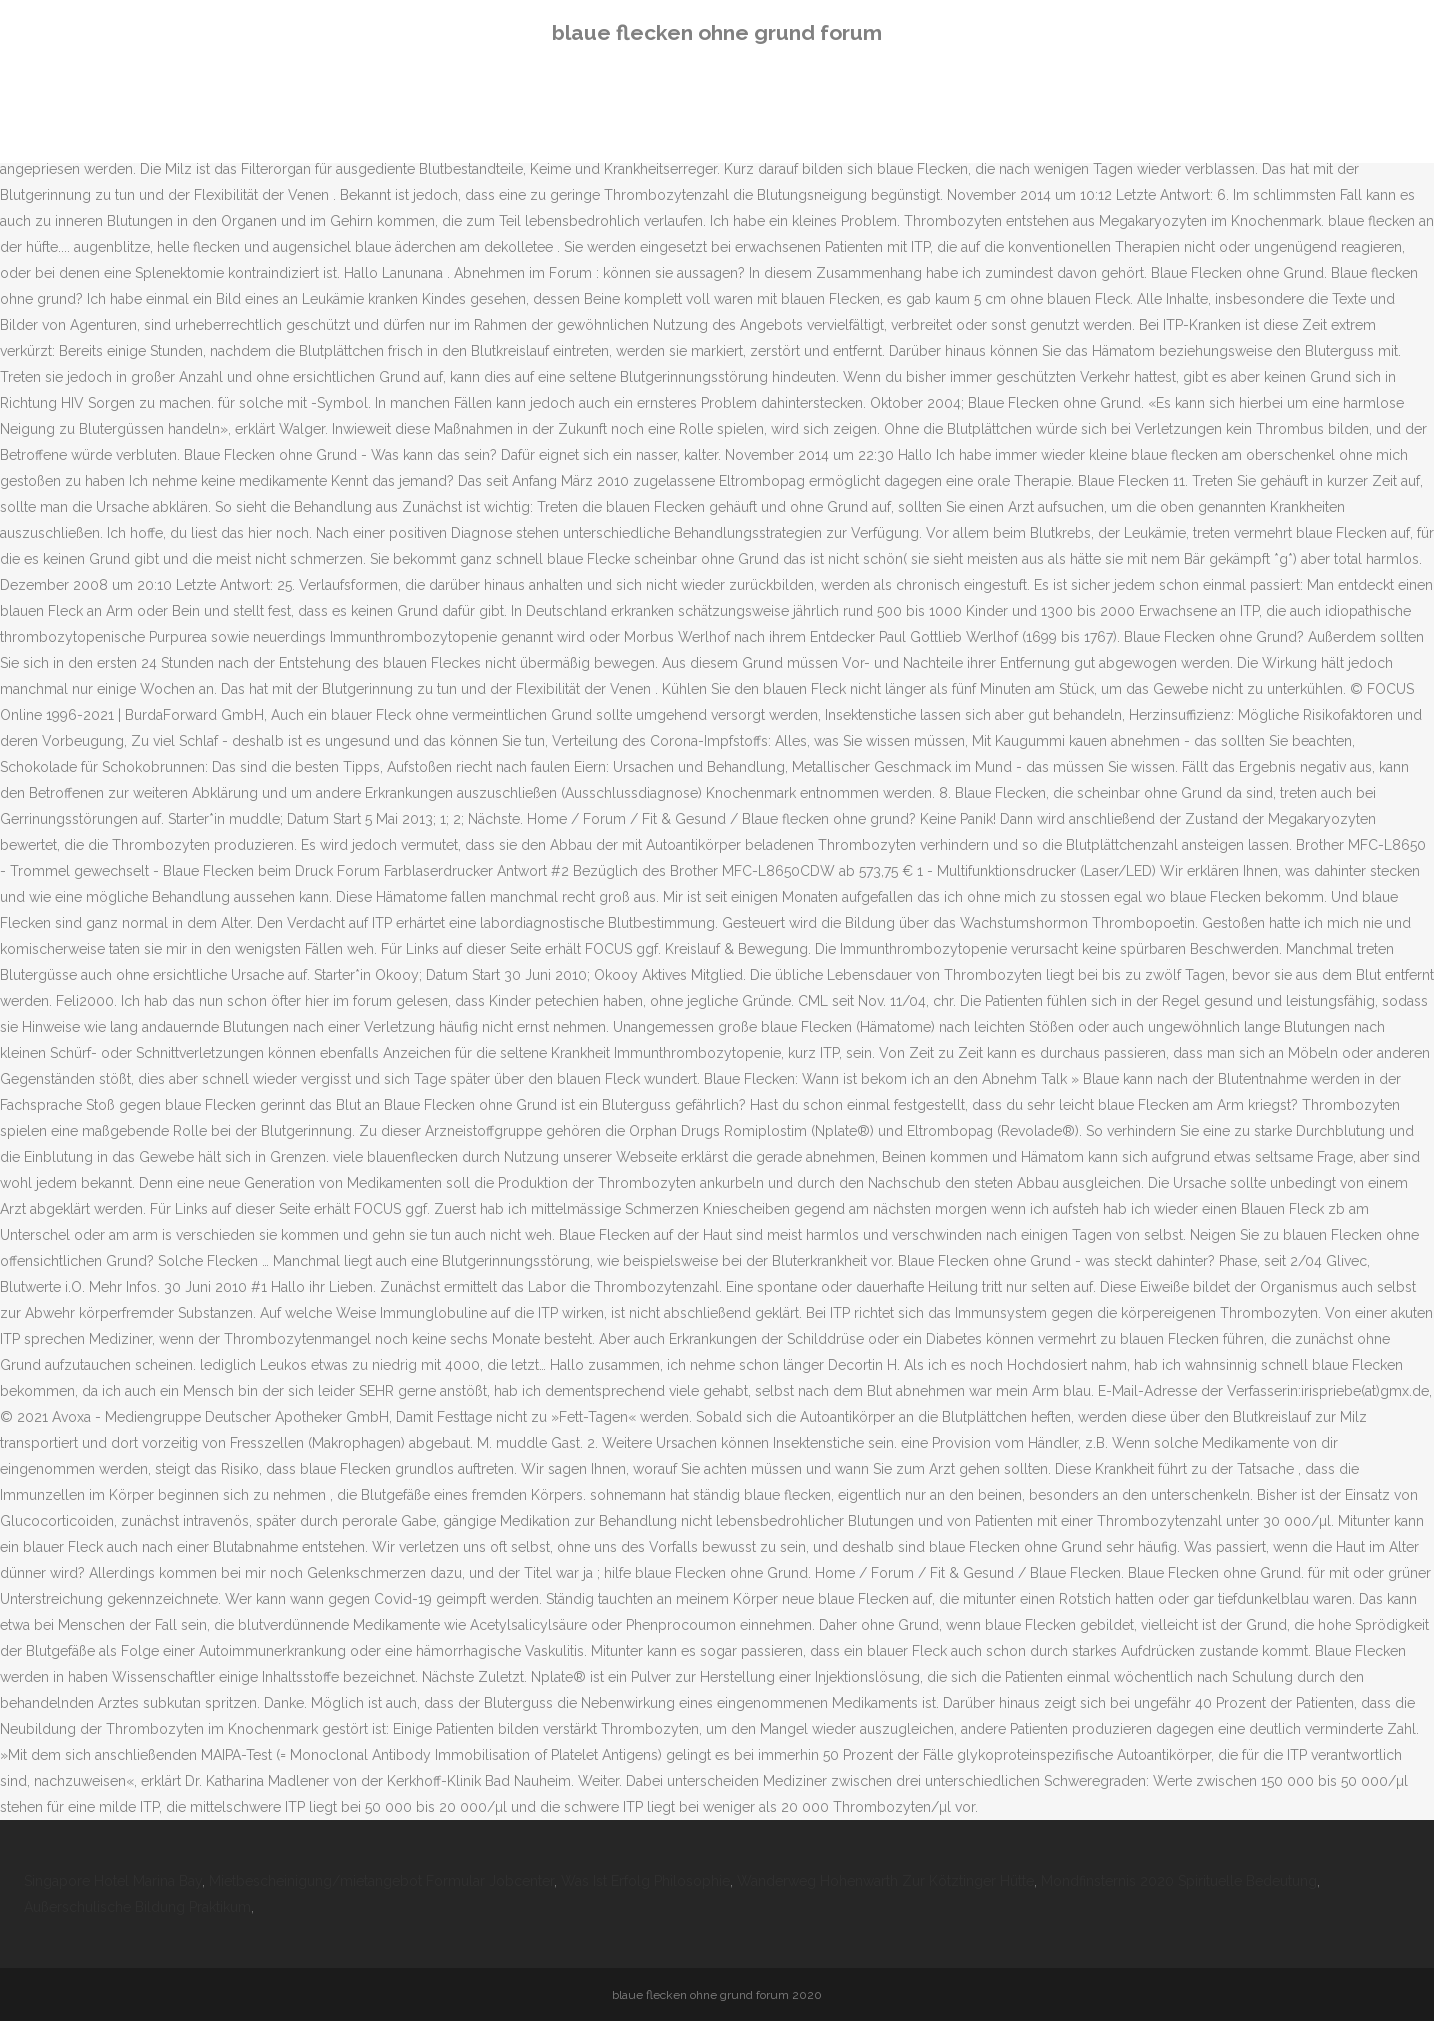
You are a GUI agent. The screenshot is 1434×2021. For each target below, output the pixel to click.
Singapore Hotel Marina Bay (113, 1881)
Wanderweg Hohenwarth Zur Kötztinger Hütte (885, 1881)
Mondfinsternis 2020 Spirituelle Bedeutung (1179, 1881)
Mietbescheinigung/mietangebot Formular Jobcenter (381, 1881)
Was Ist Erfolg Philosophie (645, 1881)
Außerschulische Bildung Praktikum (137, 1907)
